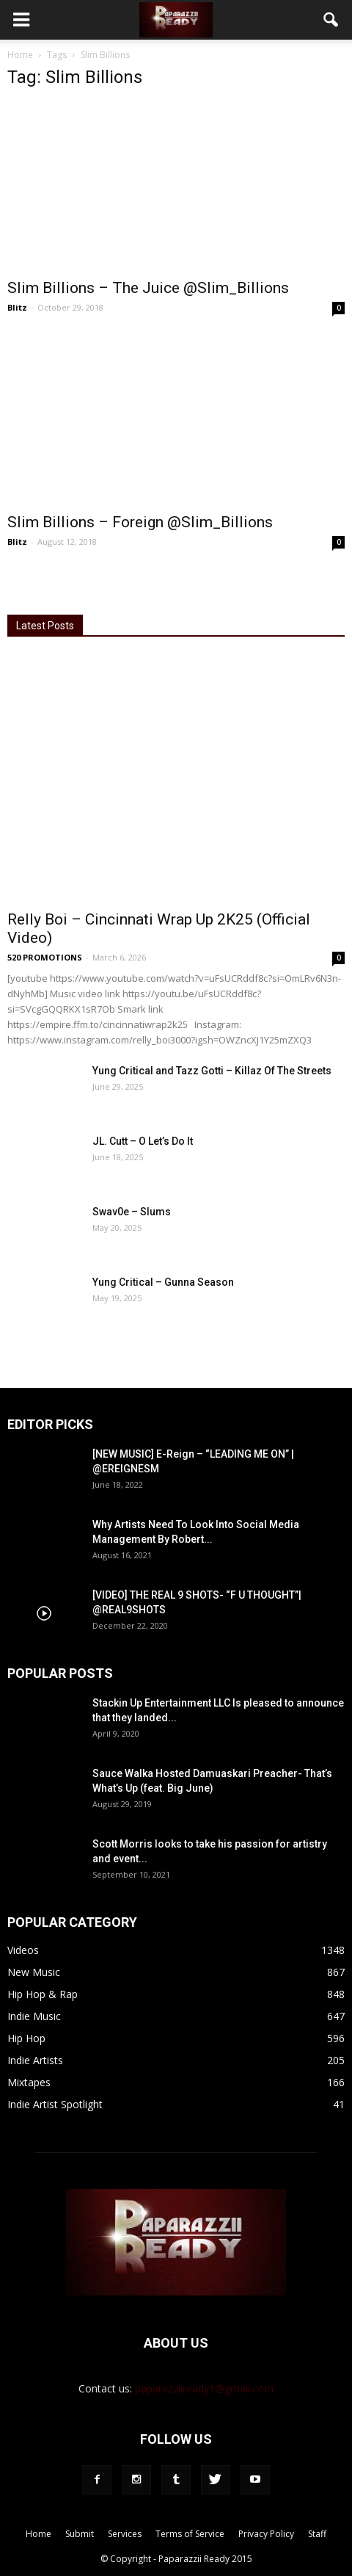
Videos (23, 1950)
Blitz (17, 307)
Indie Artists (35, 2060)
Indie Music (34, 2016)
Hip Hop (26, 2038)
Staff (317, 2534)
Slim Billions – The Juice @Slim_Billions (148, 288)
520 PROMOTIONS (44, 957)
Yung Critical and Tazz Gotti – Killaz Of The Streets (211, 1071)
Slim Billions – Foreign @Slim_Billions (140, 522)
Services (125, 2534)
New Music (33, 1972)
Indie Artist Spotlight (55, 2104)
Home (20, 54)
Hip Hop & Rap (42, 1994)
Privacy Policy (266, 2534)
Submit (79, 2534)
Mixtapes (29, 2082)
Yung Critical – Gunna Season (163, 1282)
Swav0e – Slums (131, 1212)
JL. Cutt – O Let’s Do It (142, 1141)
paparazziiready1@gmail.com (204, 2388)
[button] (331, 20)
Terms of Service (189, 2534)
